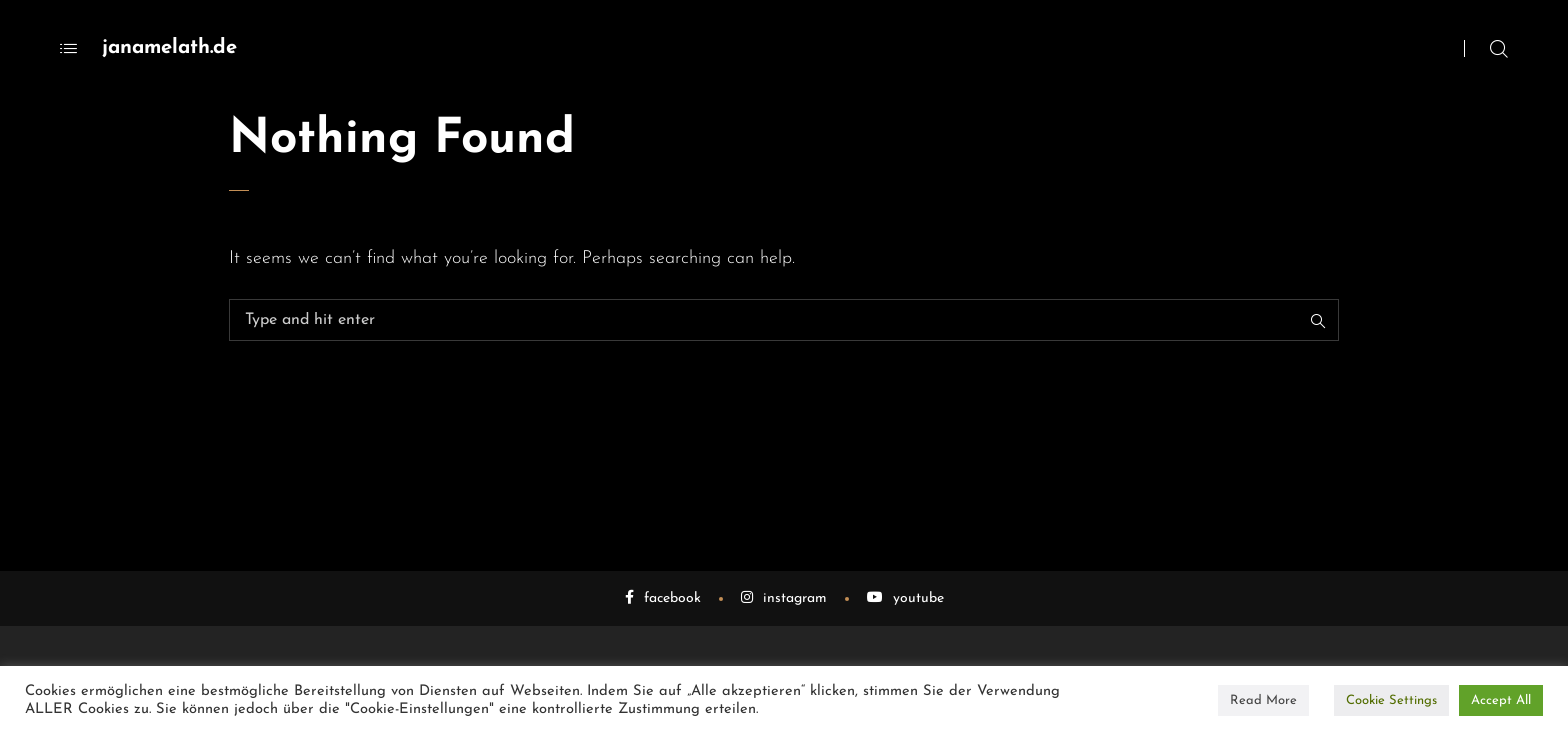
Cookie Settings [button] (1391, 700)
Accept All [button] (1501, 700)
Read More (1263, 700)
